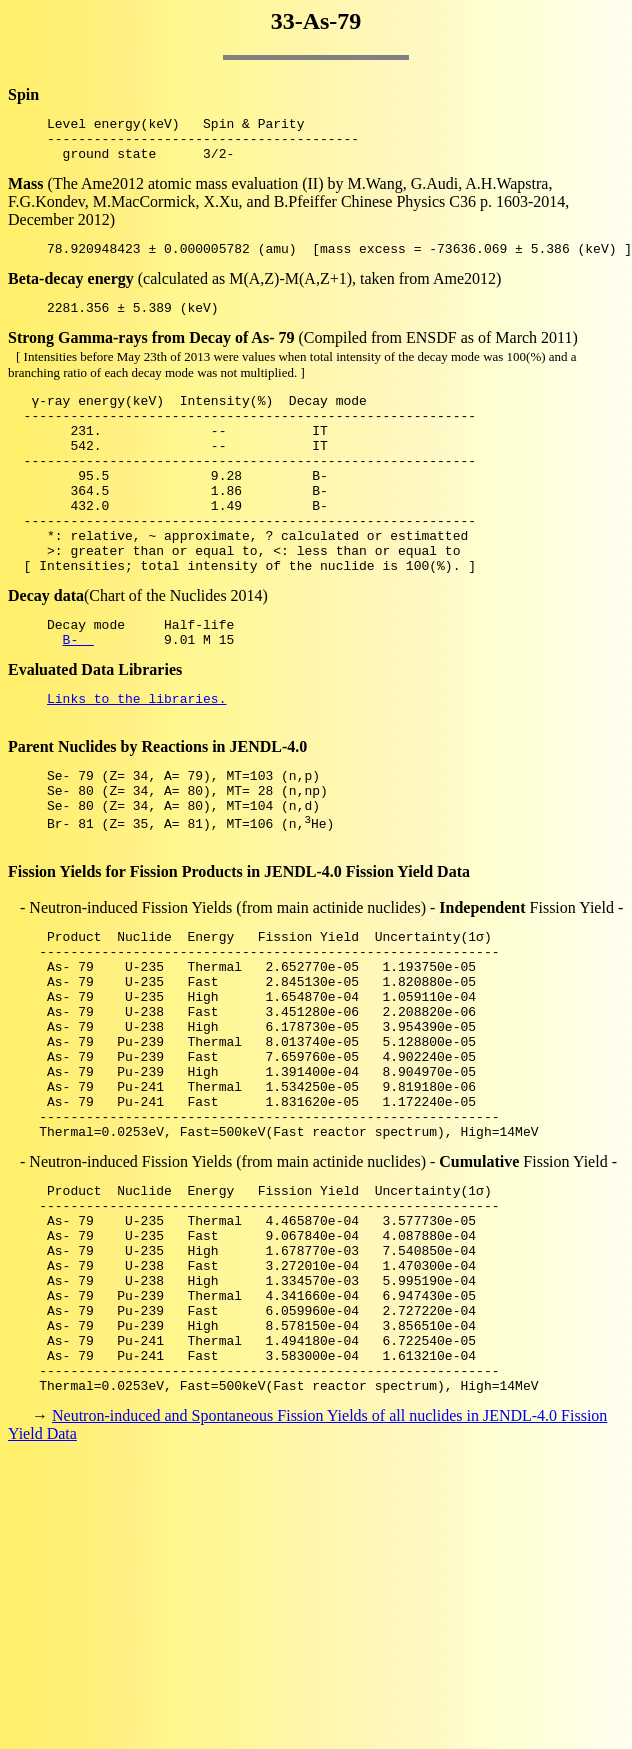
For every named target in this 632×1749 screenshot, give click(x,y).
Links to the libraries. (136, 758)
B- (78, 696)
